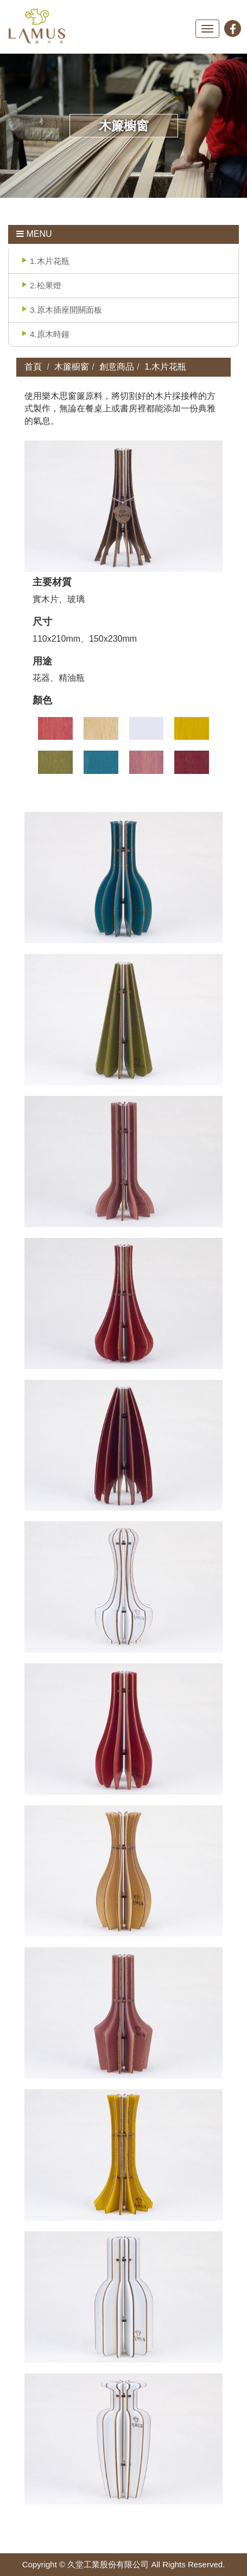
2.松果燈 (45, 285)
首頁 (33, 366)
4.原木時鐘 (49, 334)
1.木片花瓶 (49, 261)
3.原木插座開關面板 (66, 309)
